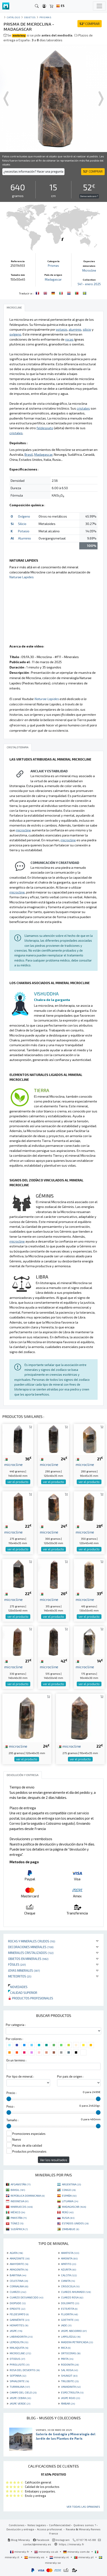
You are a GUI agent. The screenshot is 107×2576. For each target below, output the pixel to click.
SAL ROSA (69, 2370)
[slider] (8, 2099)
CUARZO (18, 2291)
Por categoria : (16, 2025)
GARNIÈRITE (19, 2319)
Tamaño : (12, 2120)
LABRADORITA (21, 2336)
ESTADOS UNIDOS (75, 2223)
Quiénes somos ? (84, 2525)
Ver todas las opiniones (83, 2506)
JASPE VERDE (20, 2403)
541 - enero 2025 (89, 284)
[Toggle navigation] (99, 6)
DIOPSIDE (18, 2303)
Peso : (10, 2106)
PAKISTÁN (19, 2217)
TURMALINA (20, 2386)
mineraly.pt (84, 2557)
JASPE (16, 2330)
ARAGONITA (19, 2269)
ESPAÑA (69, 2195)
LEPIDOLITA (19, 2342)
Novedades (18, 1987)
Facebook (41, 2539)
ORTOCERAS (70, 2353)
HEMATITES (19, 2325)
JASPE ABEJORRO (74, 2330)
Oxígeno (24, 516)
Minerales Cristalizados (31, 1953)
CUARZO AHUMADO (76, 2291)
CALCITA (69, 2275)
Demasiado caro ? (89, 196)
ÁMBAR (68, 2403)
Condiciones (16, 2525)
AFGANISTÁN (21, 2184)
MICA (65, 2347)
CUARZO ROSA (72, 2297)
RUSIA (68, 2217)
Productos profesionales (30, 1998)
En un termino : (16, 2060)
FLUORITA (69, 2314)
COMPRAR (89, 24)
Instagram (61, 2539)
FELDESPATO (19, 2314)
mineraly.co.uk (46, 2551)
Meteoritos (19, 1976)
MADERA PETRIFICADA (77, 2342)
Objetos (30, 17)
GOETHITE (70, 2319)
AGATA (16, 2252)
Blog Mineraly (19, 2539)
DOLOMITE (70, 2303)
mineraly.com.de (76, 2551)
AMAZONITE (20, 2258)
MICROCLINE (20, 2353)
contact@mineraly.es (37, 2544)
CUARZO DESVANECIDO (26, 2297)
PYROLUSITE (19, 2364)
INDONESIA (19, 2201)
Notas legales (37, 2525)
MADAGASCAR (74, 2206)
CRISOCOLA (70, 2286)
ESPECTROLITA (72, 2392)
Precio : (11, 2093)
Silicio (22, 524)
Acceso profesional (50, 2529)
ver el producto (17, 1482)
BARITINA (18, 2275)
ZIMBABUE (70, 2229)
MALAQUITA (19, 2347)
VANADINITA (71, 2386)
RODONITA (70, 2364)
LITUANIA (70, 2201)
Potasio (23, 531)
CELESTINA (19, 2280)
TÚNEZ (17, 2223)
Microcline (89, 270)
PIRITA (67, 2358)
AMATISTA (70, 2252)
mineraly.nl (59, 2557)
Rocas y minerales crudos (31, 1941)
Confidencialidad (59, 2525)
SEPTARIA (18, 2375)
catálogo (13, 17)
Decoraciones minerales (31, 1947)
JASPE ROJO (70, 2397)
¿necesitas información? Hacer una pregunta (33, 171)
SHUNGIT (69, 2375)
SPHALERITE (19, 2381)
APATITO (68, 2263)
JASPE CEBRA (20, 2397)
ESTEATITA (69, 2308)
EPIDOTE (17, 2308)
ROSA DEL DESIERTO (25, 2370)
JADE (66, 2325)
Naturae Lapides (21, 577)
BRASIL (18, 2189)
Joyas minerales (24, 1970)
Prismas (45, 17)
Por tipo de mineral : (20, 2076)
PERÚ (67, 2212)
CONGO (69, 2189)
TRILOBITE (70, 2381)
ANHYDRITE (19, 2263)
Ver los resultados (53, 2160)
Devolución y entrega (20, 2529)
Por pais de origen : (70, 2076)
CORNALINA (19, 2286)
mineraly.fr (20, 2551)
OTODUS (17, 2358)
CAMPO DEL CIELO (23, 2392)
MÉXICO (18, 2212)
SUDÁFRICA (19, 2229)
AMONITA (69, 2258)
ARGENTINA (71, 2184)
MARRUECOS (22, 2206)
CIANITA (68, 2280)
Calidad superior (22, 1993)
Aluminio (24, 538)
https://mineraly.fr (71, 2544)
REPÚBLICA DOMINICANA (28, 2195)
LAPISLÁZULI (70, 2336)
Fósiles (17, 1964)
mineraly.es (34, 2557)
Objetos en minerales (28, 1959)
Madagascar (53, 279)
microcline (15, 1746)
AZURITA (68, 2269)
